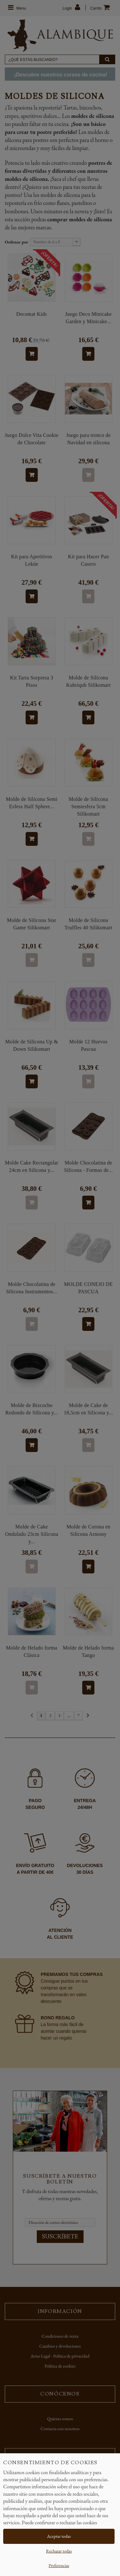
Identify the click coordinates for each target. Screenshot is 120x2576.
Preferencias (59, 2565)
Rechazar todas (59, 2551)
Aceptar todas (59, 2536)
